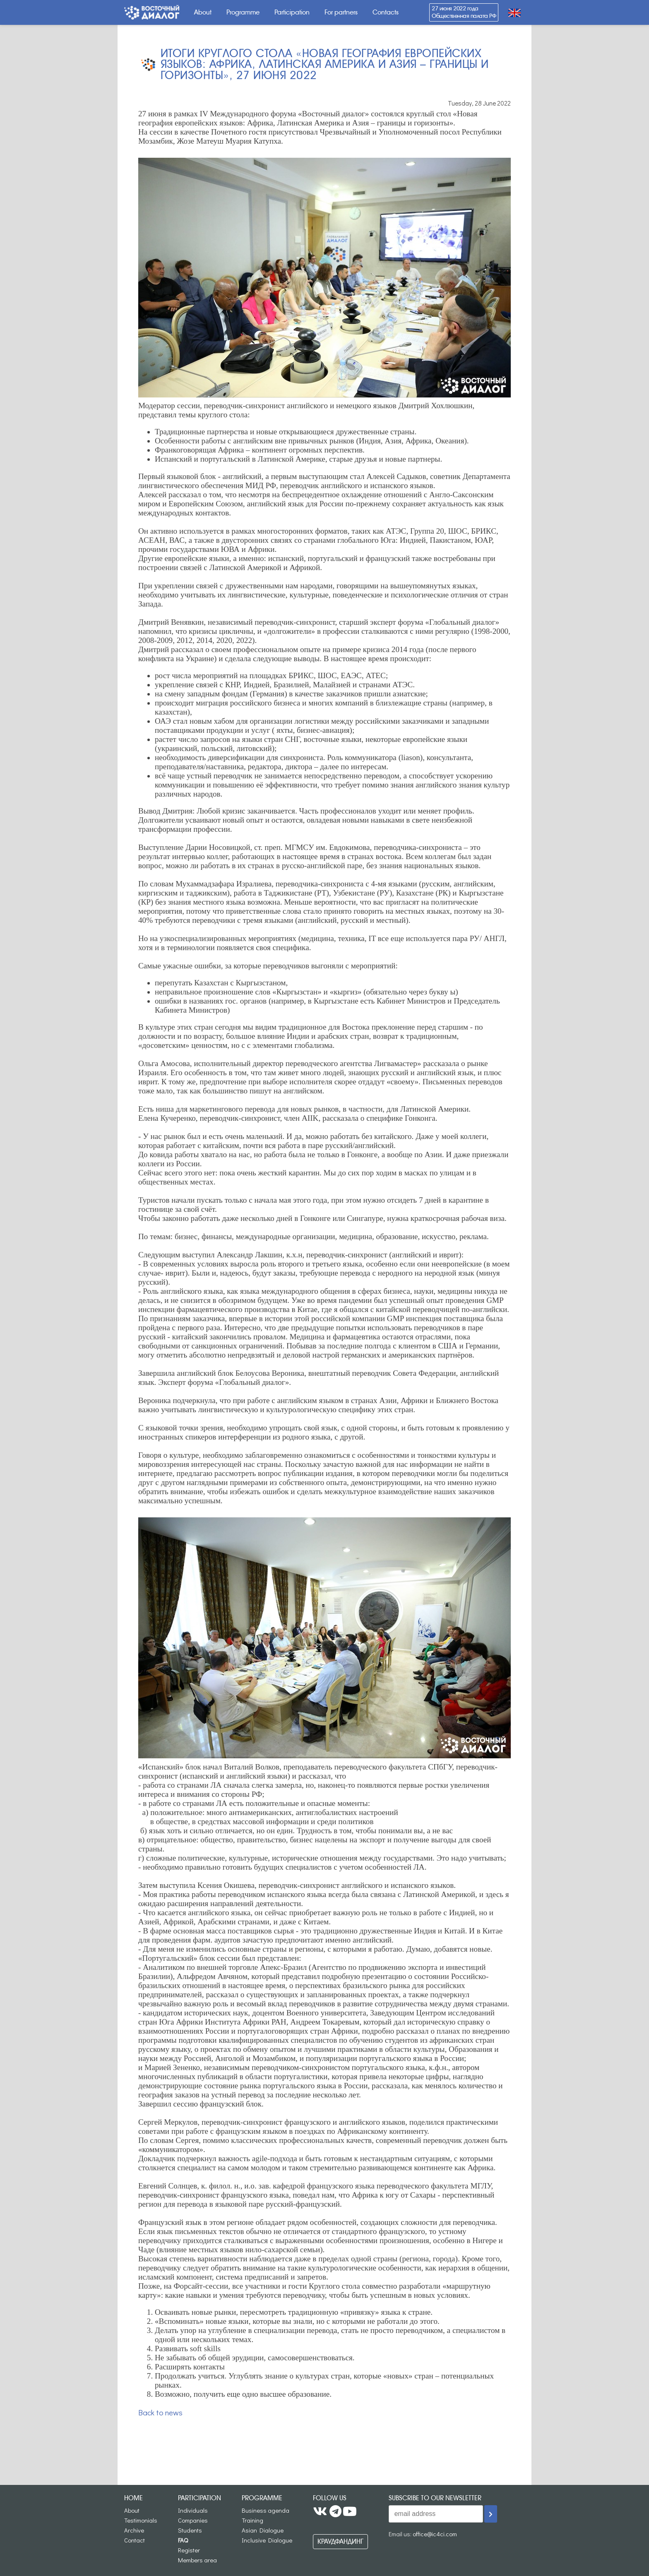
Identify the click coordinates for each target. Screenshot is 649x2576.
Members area (197, 2560)
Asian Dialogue (263, 2530)
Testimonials (140, 2520)
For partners (341, 12)
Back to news (160, 2412)
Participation (292, 12)
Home (133, 2498)
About (203, 12)
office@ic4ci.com (435, 2534)
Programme (243, 12)
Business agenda (265, 2510)
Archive (134, 2530)
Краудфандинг (340, 2541)
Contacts (386, 12)
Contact (134, 2540)
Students (190, 2530)
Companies (193, 2520)
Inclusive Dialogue (267, 2540)
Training (252, 2520)
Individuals (193, 2510)
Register (189, 2550)
